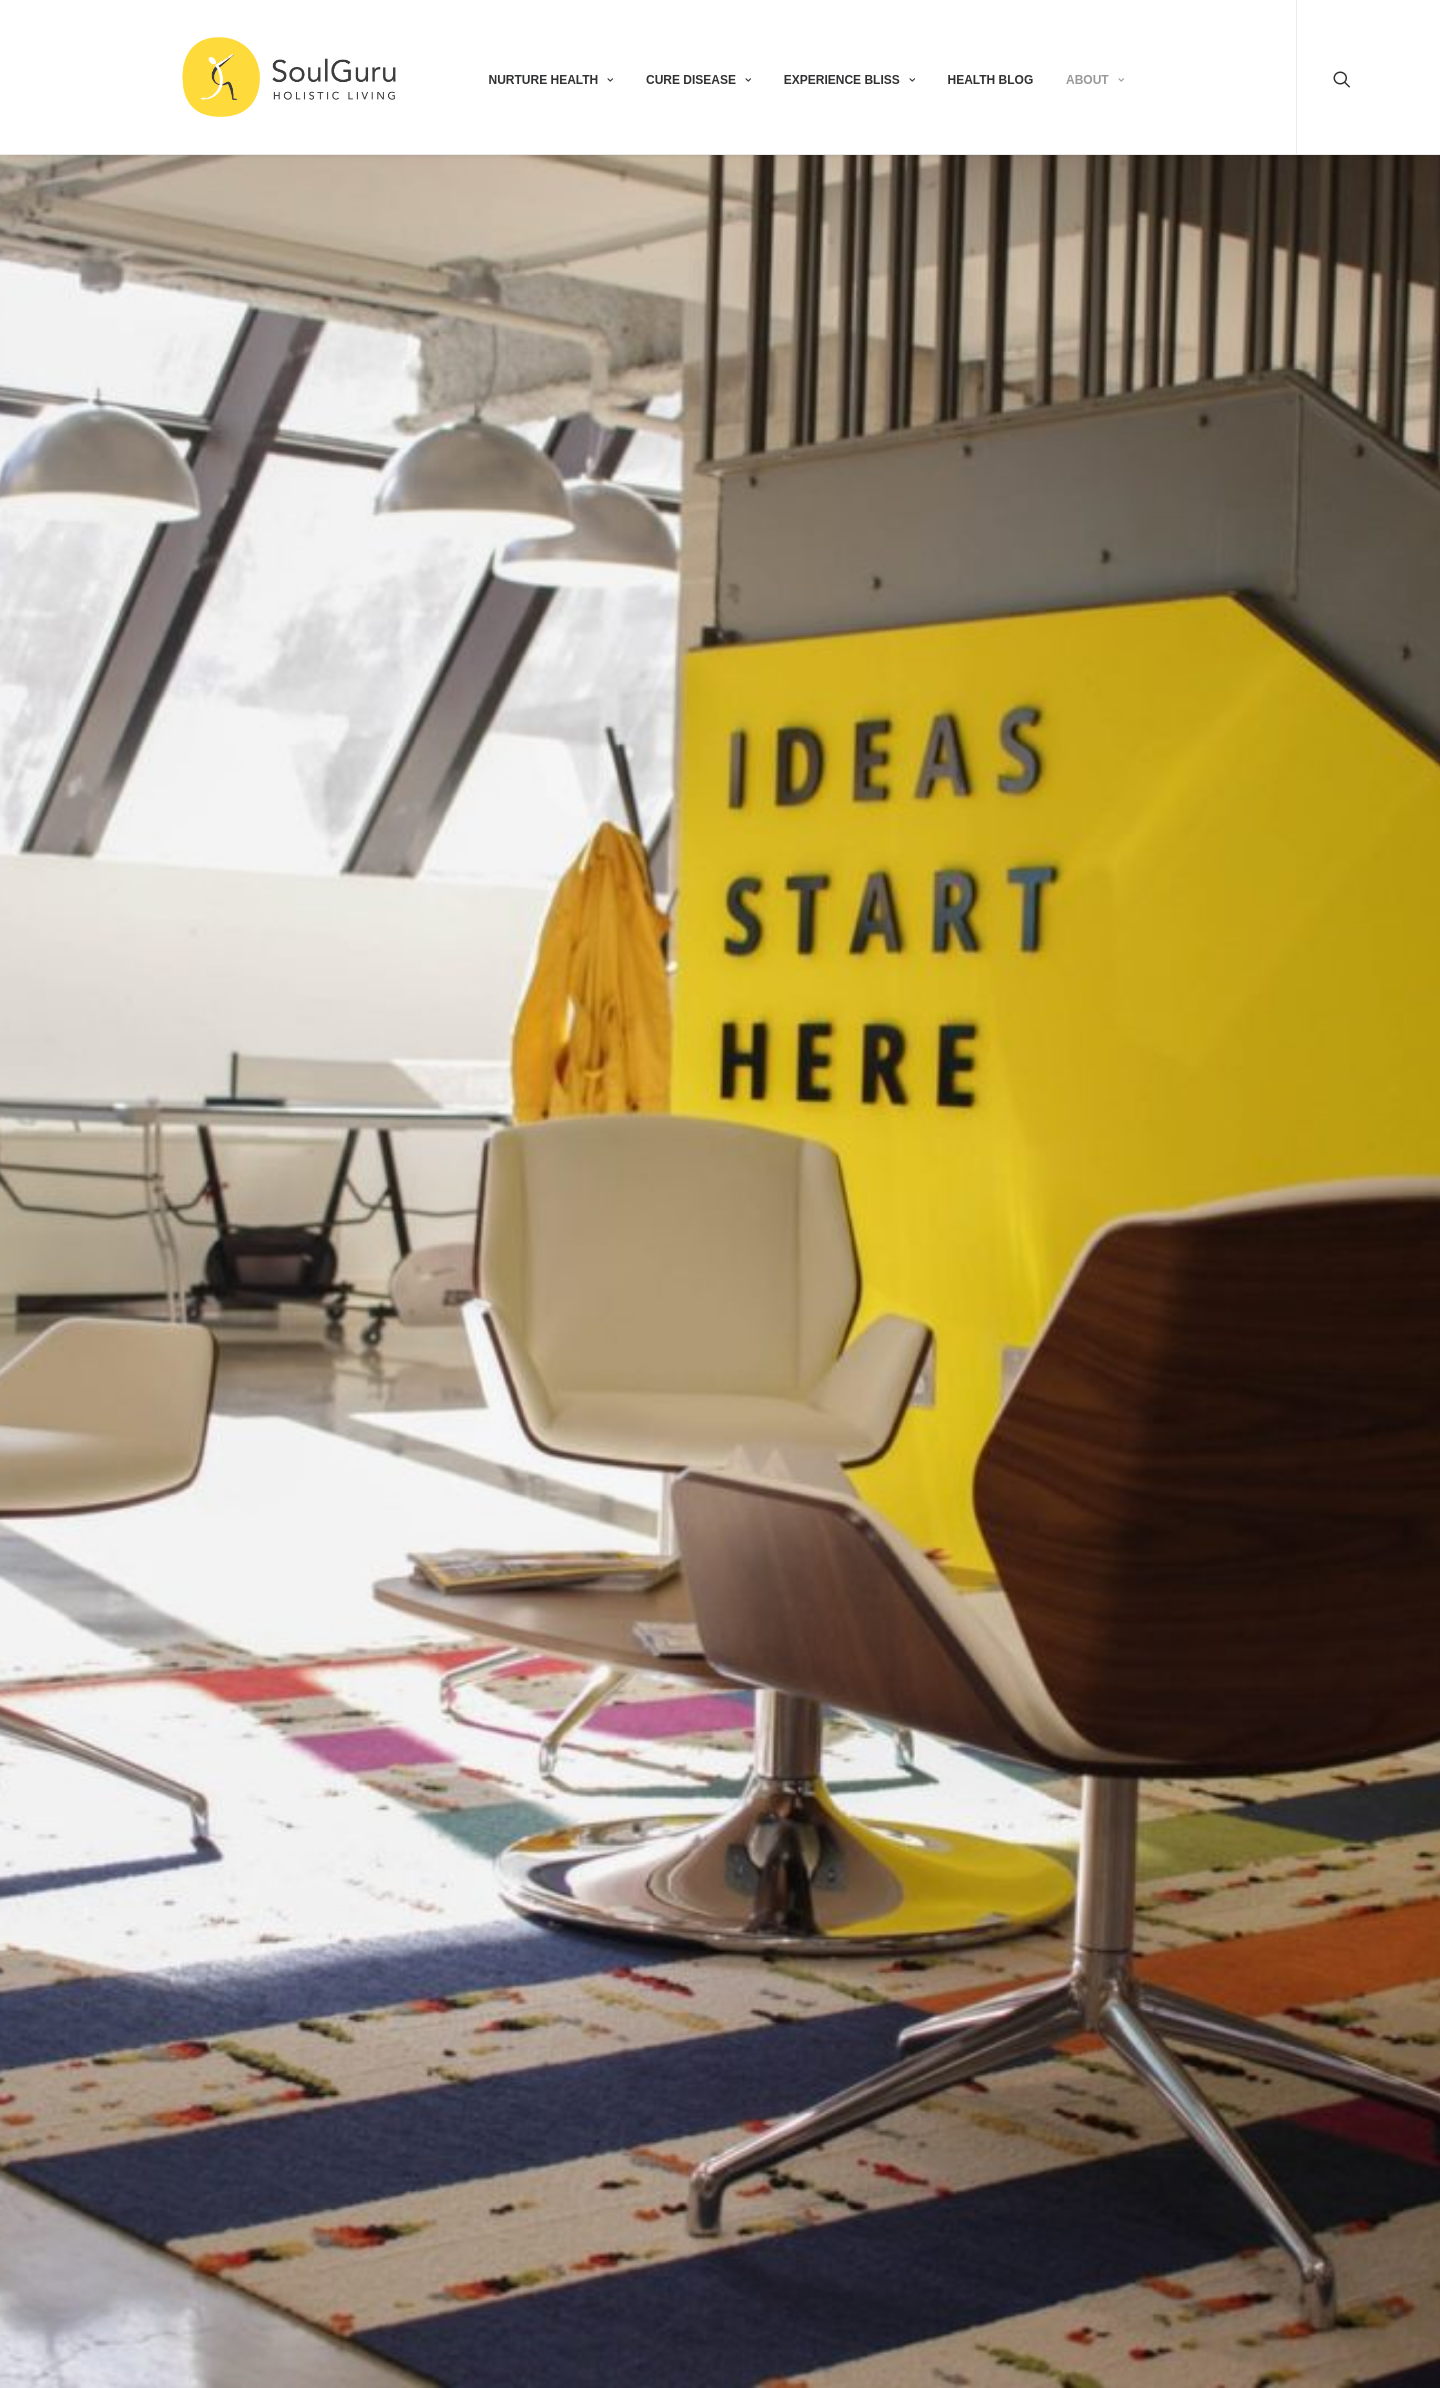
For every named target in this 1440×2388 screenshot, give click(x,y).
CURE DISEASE (698, 80)
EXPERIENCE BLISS (849, 80)
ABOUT (1095, 80)
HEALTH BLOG (991, 80)
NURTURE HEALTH (550, 80)
